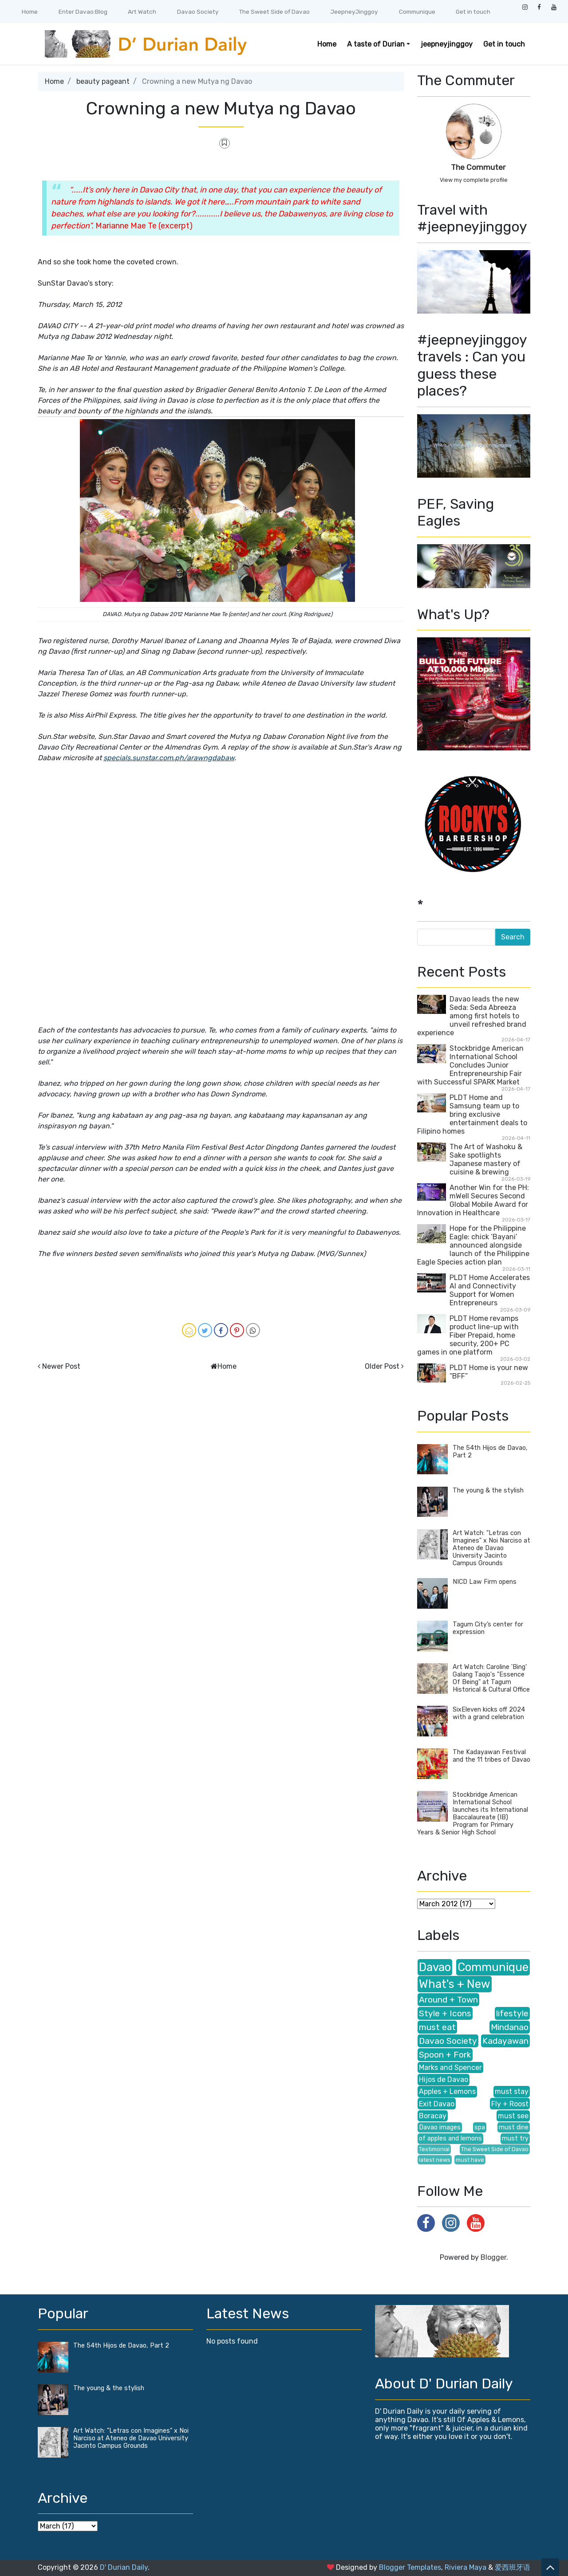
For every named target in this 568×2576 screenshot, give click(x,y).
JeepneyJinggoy (354, 11)
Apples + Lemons (447, 2091)
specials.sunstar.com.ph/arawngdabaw (168, 758)
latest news (434, 2159)
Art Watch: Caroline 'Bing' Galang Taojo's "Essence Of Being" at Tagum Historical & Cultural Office (491, 1678)
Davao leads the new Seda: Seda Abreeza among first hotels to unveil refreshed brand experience (471, 1016)
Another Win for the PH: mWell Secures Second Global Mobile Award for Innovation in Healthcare (473, 1200)
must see (513, 2116)
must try (515, 2138)
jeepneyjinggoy (447, 44)
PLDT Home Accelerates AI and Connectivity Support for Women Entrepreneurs (490, 1290)
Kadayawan (505, 2041)
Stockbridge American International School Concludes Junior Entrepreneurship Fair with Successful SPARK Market (470, 1065)
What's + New (454, 1984)
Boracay (432, 2116)
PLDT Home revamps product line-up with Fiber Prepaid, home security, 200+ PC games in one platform (468, 1335)
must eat (437, 2027)
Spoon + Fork (445, 2055)
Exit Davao (436, 2104)
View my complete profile (474, 180)
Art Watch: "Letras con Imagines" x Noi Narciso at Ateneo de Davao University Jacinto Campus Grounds (491, 1548)
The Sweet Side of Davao (274, 11)
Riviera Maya (465, 2567)
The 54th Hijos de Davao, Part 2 (121, 2345)
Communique (417, 11)
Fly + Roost (510, 2104)
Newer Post (61, 1366)
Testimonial (434, 2149)
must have (470, 2159)
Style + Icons (445, 2013)
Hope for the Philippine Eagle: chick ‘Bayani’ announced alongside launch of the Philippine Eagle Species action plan (473, 1245)
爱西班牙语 (512, 2567)
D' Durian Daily (124, 2567)
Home (30, 11)
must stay (512, 2091)
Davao (435, 1967)
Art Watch (142, 11)
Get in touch (473, 11)
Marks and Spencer (450, 2067)
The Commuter (478, 167)
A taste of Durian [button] (376, 44)
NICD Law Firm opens (485, 1582)
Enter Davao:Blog (83, 11)
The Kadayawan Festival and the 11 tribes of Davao (491, 1755)
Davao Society (198, 11)
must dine (514, 2127)
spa (479, 2127)
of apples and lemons (450, 2138)
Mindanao (510, 2027)
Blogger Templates (410, 2567)
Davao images (440, 2127)
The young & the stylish (488, 1490)
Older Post (382, 1366)
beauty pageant (103, 81)
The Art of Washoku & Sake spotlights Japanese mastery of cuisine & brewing (486, 1159)
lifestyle (512, 2013)
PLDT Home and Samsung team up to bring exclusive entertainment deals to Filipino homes (472, 1114)
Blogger (493, 2257)
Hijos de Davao (443, 2079)
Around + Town (448, 2000)
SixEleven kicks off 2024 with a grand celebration (489, 1713)
